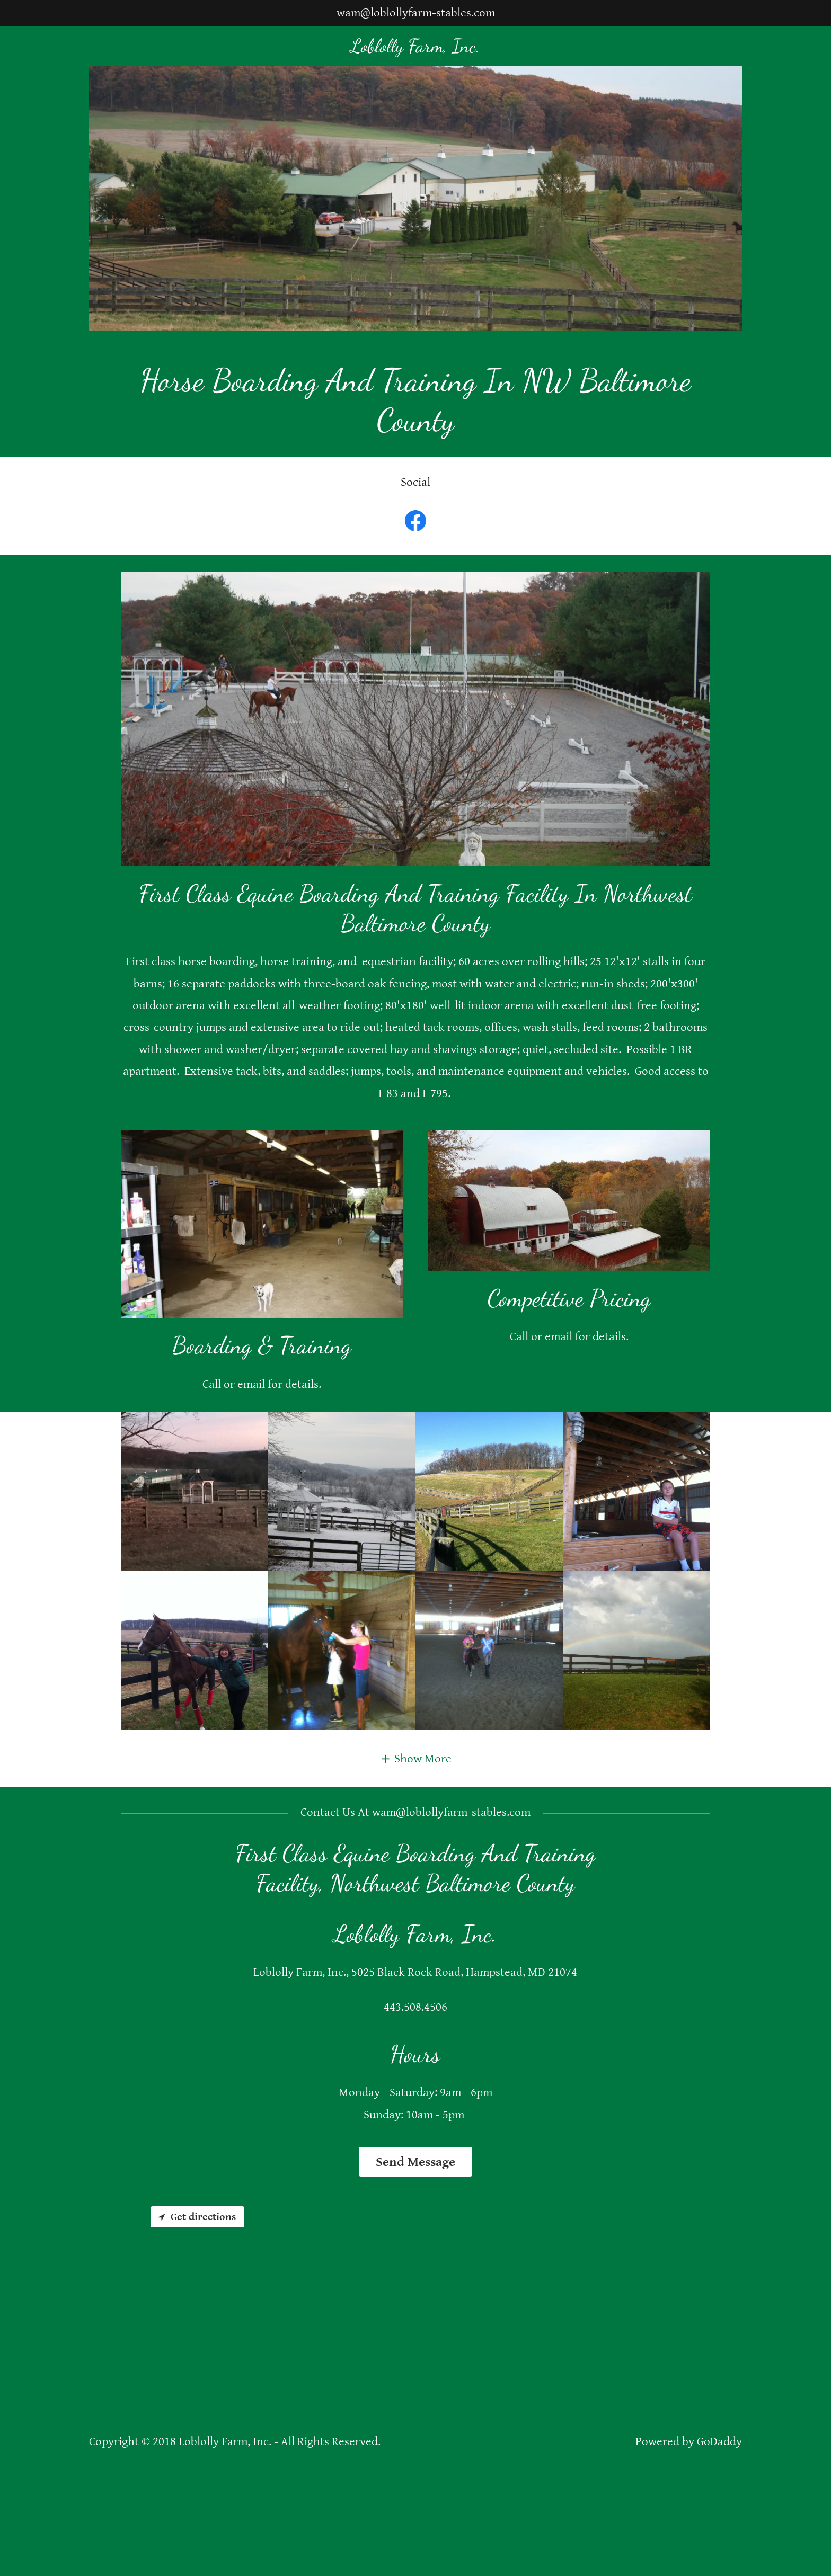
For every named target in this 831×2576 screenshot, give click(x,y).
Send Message (415, 2162)
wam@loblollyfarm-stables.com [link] (416, 13)
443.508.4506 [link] (415, 2007)
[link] (416, 48)
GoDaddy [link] (719, 2442)
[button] (415, 1758)
